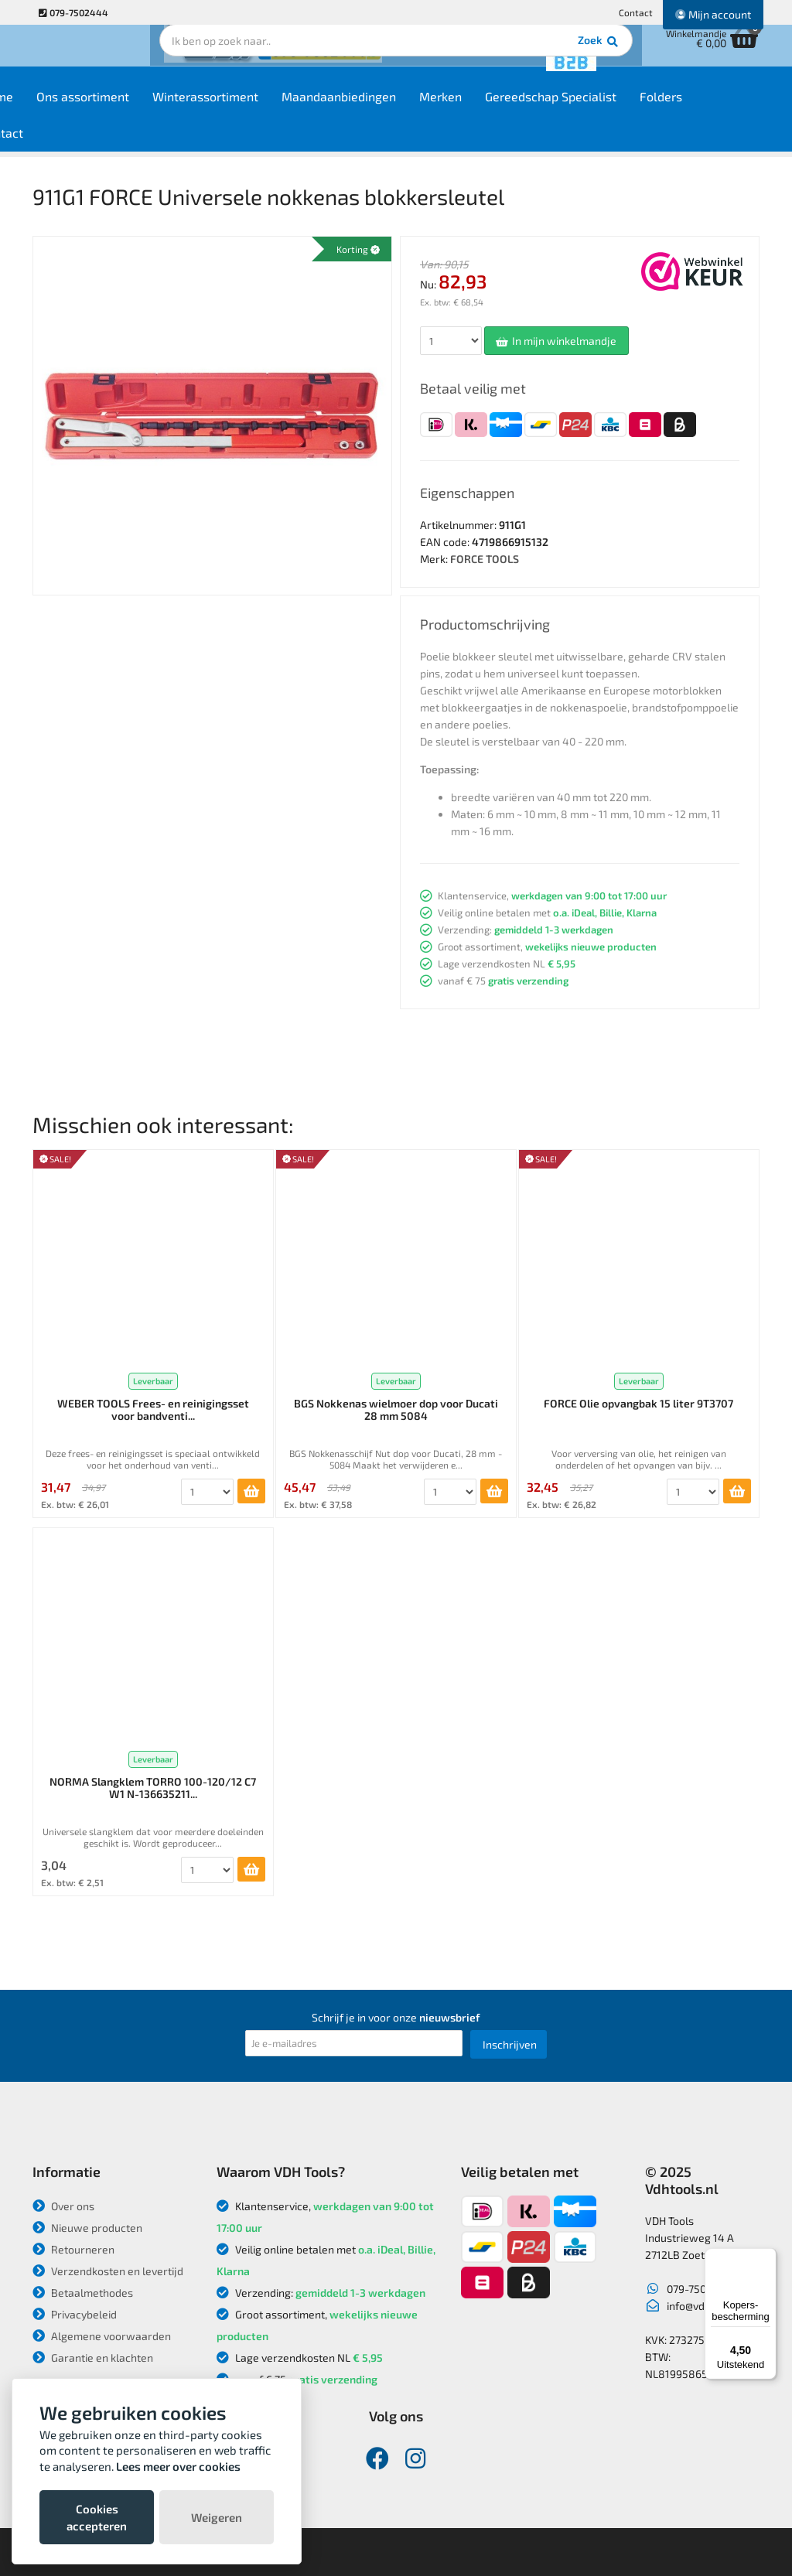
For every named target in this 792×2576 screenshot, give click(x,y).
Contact (636, 12)
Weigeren (216, 2517)
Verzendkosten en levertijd (107, 2270)
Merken (504, 109)
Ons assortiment (147, 109)
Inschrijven (510, 2044)
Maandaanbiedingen (403, 109)
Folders (725, 109)
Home (60, 109)
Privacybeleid (74, 2314)
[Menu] (767, 2257)
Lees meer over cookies (178, 2466)
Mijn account (713, 14)
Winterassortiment (270, 109)
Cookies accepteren (97, 2517)
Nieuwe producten (87, 2227)
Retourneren (73, 2249)
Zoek (501, 58)
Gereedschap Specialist (615, 109)
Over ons (63, 2206)
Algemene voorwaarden (101, 2335)
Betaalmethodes (82, 2292)
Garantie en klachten (92, 2357)
